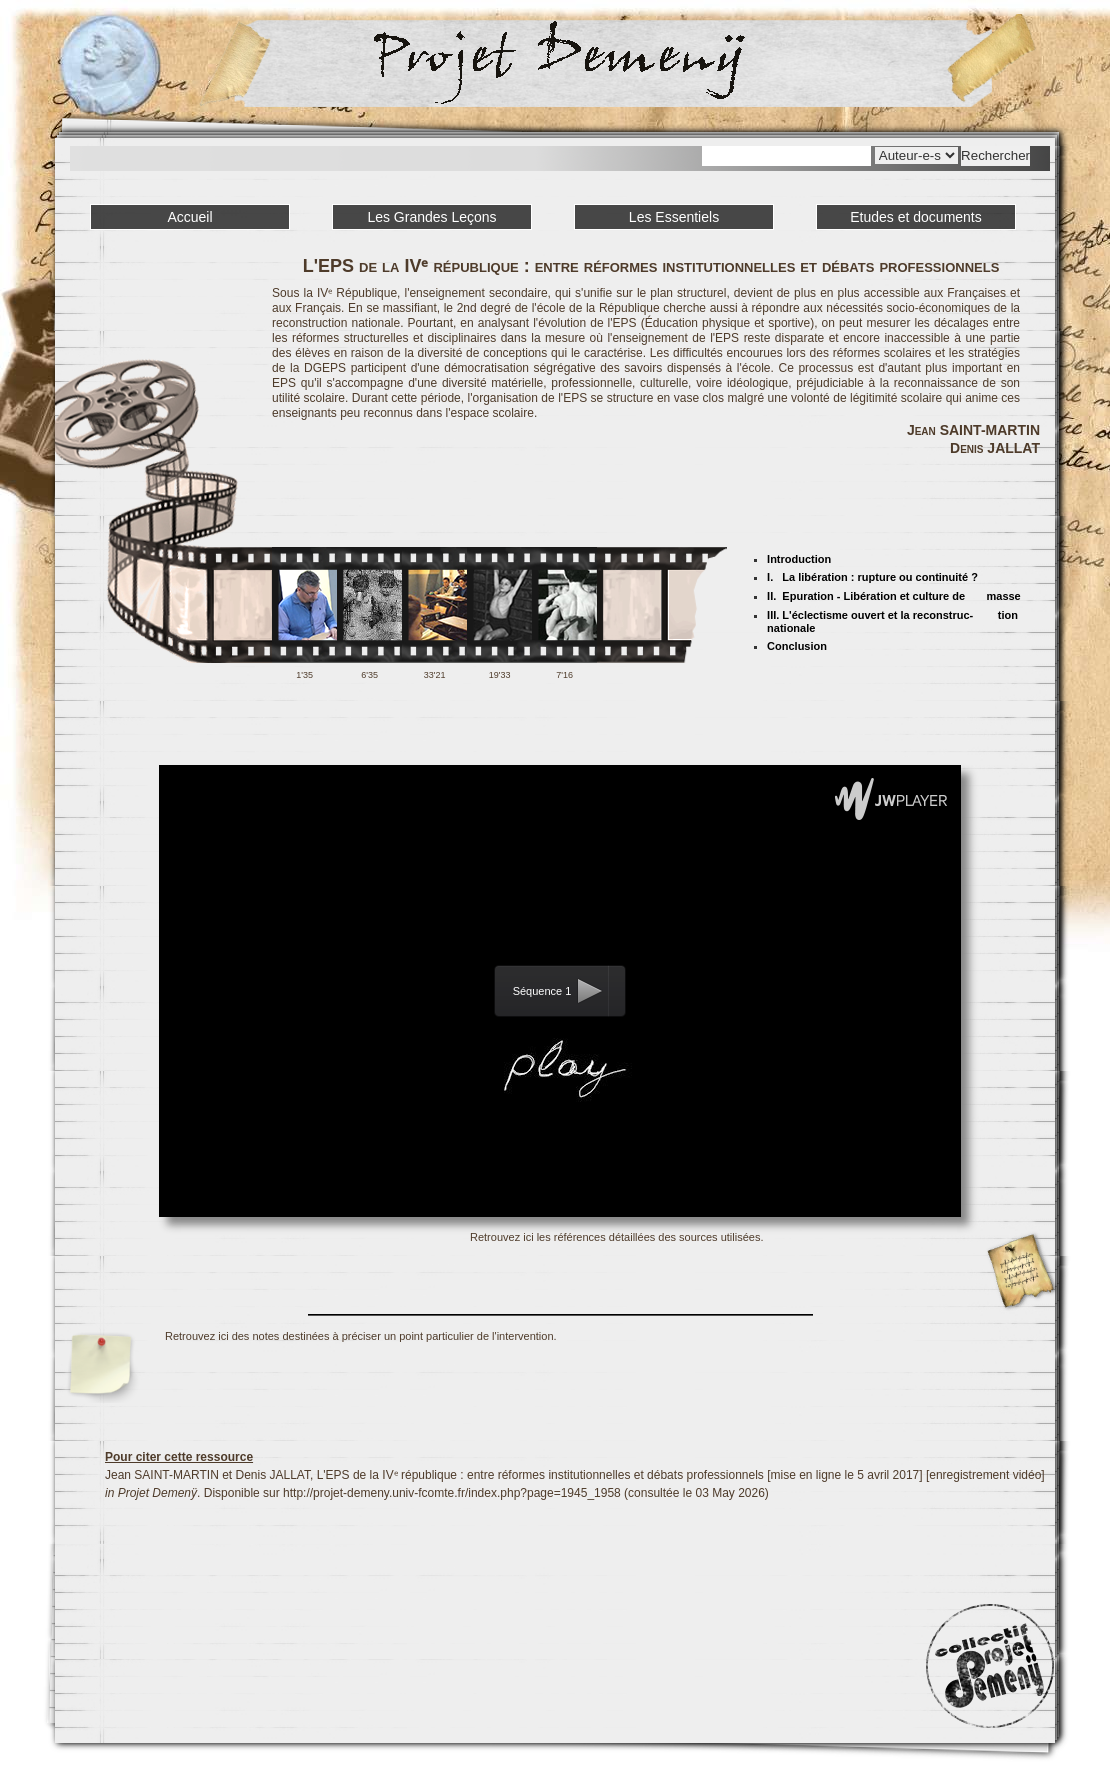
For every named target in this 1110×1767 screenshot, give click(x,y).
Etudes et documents (916, 217)
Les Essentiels (674, 217)
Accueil (189, 217)
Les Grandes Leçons (431, 217)
